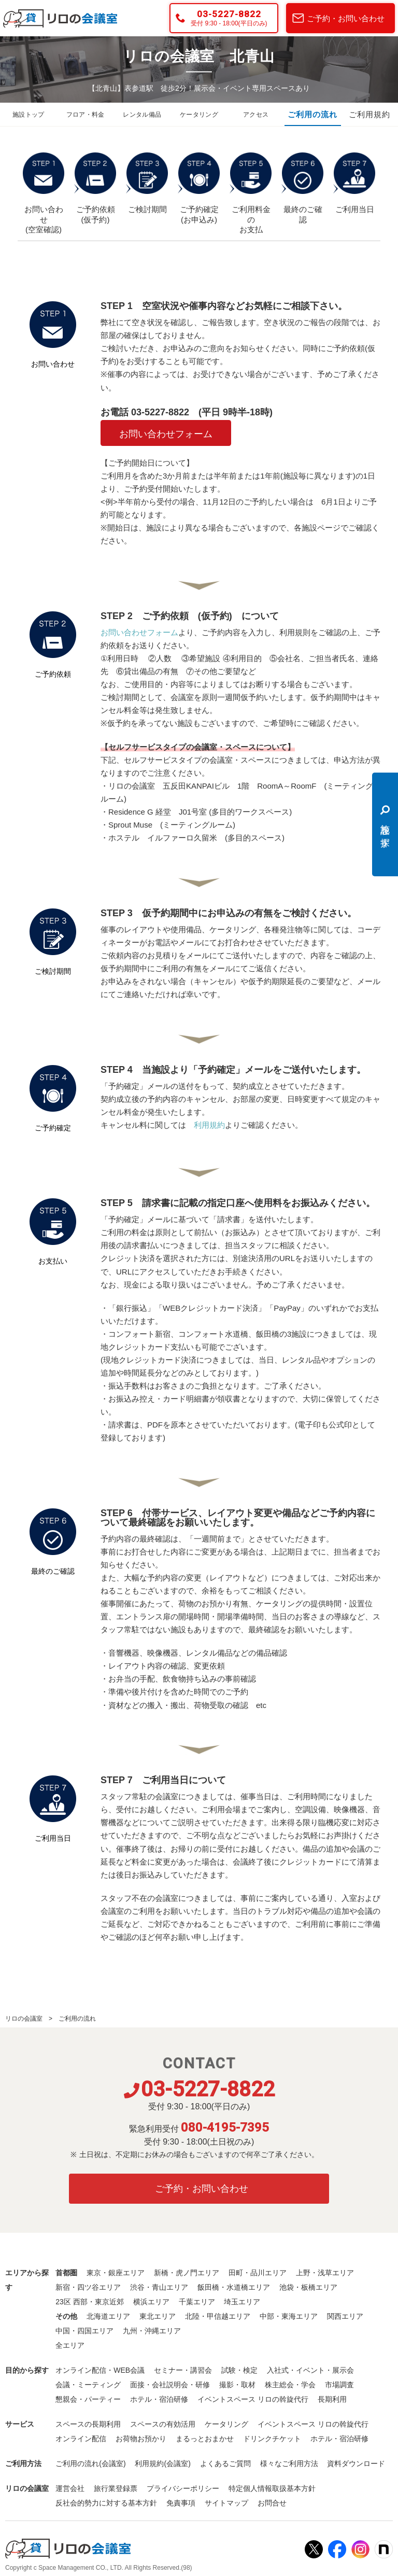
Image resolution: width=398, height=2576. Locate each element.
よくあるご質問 (225, 2463)
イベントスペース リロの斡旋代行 (252, 2399)
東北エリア (157, 2316)
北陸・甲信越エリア (217, 2316)
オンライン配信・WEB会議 (100, 2370)
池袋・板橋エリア (308, 2287)
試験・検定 (239, 2370)
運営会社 (69, 2488)
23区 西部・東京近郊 (89, 2302)
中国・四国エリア (84, 2331)
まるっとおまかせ (205, 2438)
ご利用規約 (369, 114)
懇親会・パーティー (88, 2399)
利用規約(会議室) (162, 2463)
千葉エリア (197, 2302)
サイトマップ (226, 2503)
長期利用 (332, 2399)
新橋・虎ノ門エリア (186, 2273)
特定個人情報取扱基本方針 (272, 2488)
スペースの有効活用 (162, 2424)
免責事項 (180, 2503)
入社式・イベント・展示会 (310, 2370)
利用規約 (209, 1125)
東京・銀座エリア (116, 2273)
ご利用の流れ (312, 114)
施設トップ (28, 114)
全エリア (69, 2345)
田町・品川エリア (258, 2273)
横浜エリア (151, 2302)
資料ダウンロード (356, 2463)
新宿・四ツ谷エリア (88, 2287)
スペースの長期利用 (88, 2424)
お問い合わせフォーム (165, 434)
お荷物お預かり (141, 2438)
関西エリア (345, 2316)
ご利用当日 (354, 183)
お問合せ (272, 2503)
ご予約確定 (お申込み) (199, 188)
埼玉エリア (242, 2302)
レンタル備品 (142, 114)
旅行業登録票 (115, 2488)
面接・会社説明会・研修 (170, 2385)
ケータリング (199, 114)
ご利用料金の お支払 (251, 193)
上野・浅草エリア (325, 2273)
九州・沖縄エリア (152, 2331)
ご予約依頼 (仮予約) (95, 188)
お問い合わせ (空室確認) (43, 193)
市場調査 (339, 2385)
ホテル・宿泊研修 (159, 2399)
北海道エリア (108, 2316)
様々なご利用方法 (289, 2463)
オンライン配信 (80, 2438)
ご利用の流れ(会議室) (90, 2463)
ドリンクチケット (272, 2438)
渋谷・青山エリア (159, 2287)
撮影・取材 (237, 2385)
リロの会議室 (23, 2018)
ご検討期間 (147, 183)
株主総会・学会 (290, 2385)
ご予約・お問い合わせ (346, 18)
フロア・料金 (85, 114)
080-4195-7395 (225, 2127)
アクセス (256, 114)
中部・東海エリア (289, 2316)
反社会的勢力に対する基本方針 (106, 2503)
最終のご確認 (302, 188)
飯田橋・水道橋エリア (233, 2287)
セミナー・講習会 (183, 2370)
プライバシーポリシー (183, 2488)
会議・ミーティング (88, 2385)
